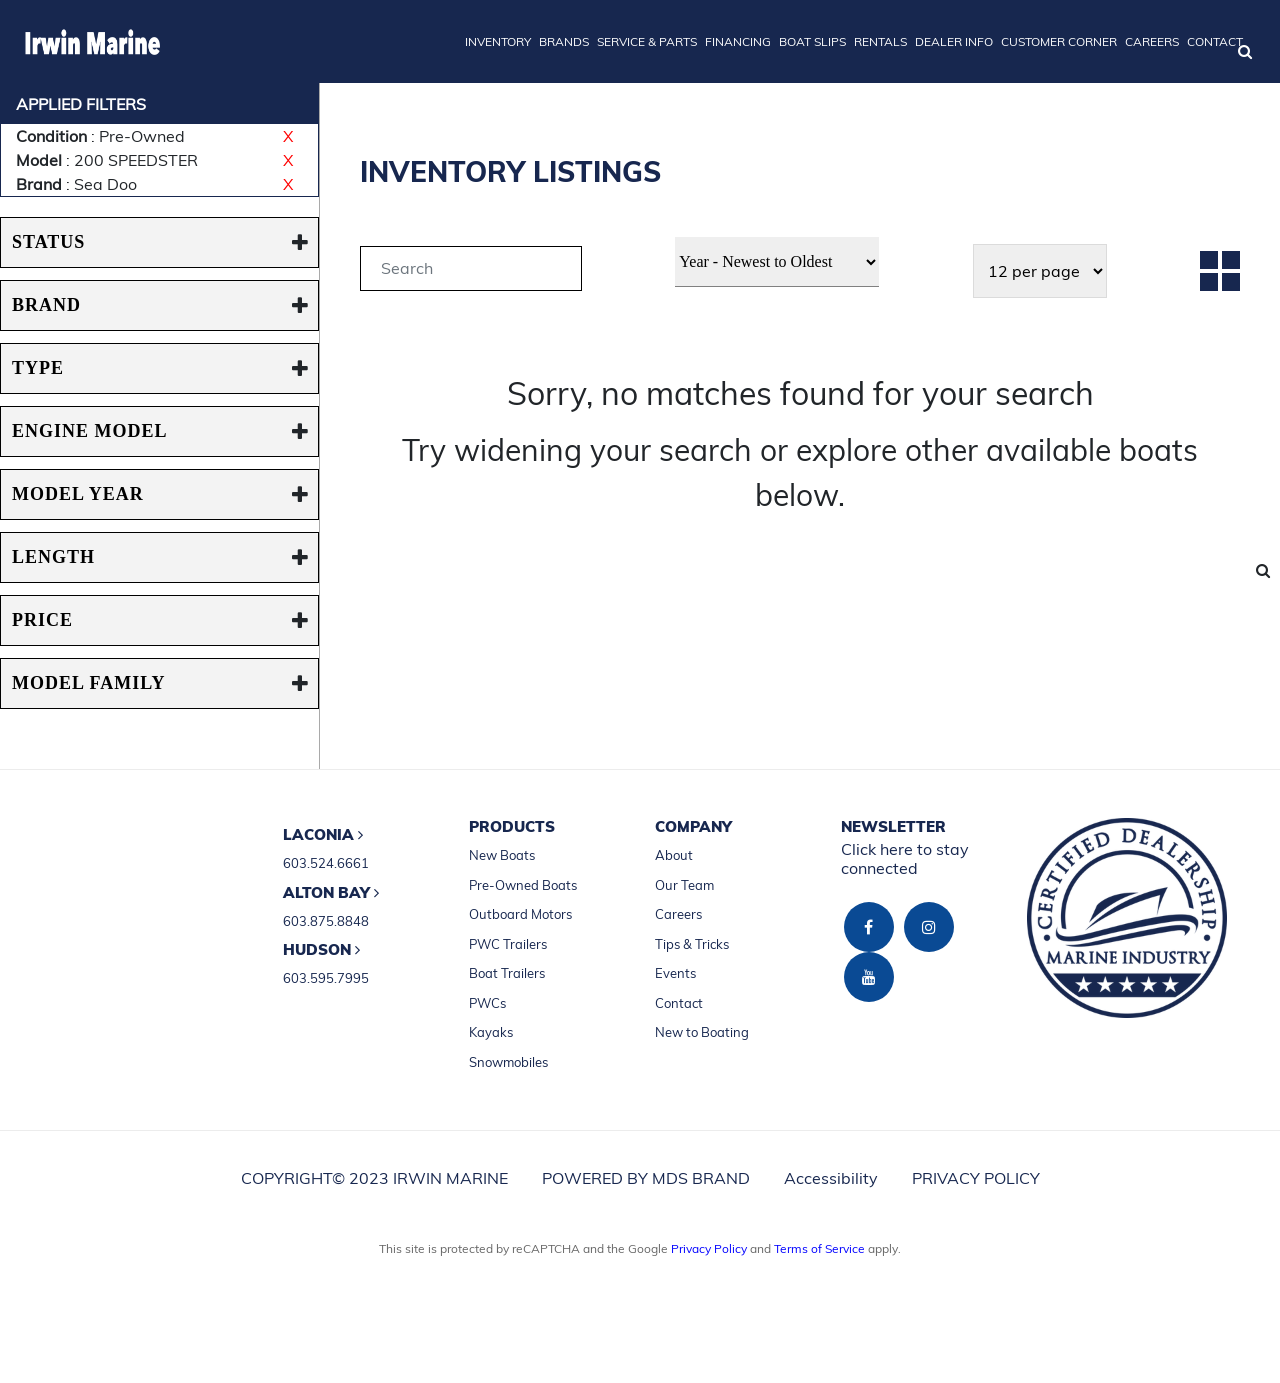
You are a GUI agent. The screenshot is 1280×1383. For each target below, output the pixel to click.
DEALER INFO (954, 41)
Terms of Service (819, 1248)
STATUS (48, 242)
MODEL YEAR (78, 494)
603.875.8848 (326, 921)
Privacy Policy (709, 1248)
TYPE (38, 368)
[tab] (471, 271)
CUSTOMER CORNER (1059, 41)
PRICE (42, 620)
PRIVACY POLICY (976, 1178)
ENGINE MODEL (90, 431)
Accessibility (831, 1178)
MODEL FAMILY (89, 683)
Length (53, 557)
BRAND (46, 305)
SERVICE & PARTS (647, 41)
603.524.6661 (326, 863)
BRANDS (564, 41)
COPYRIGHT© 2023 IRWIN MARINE (374, 1178)
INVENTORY (498, 41)
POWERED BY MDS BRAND (646, 1178)
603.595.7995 (326, 978)
